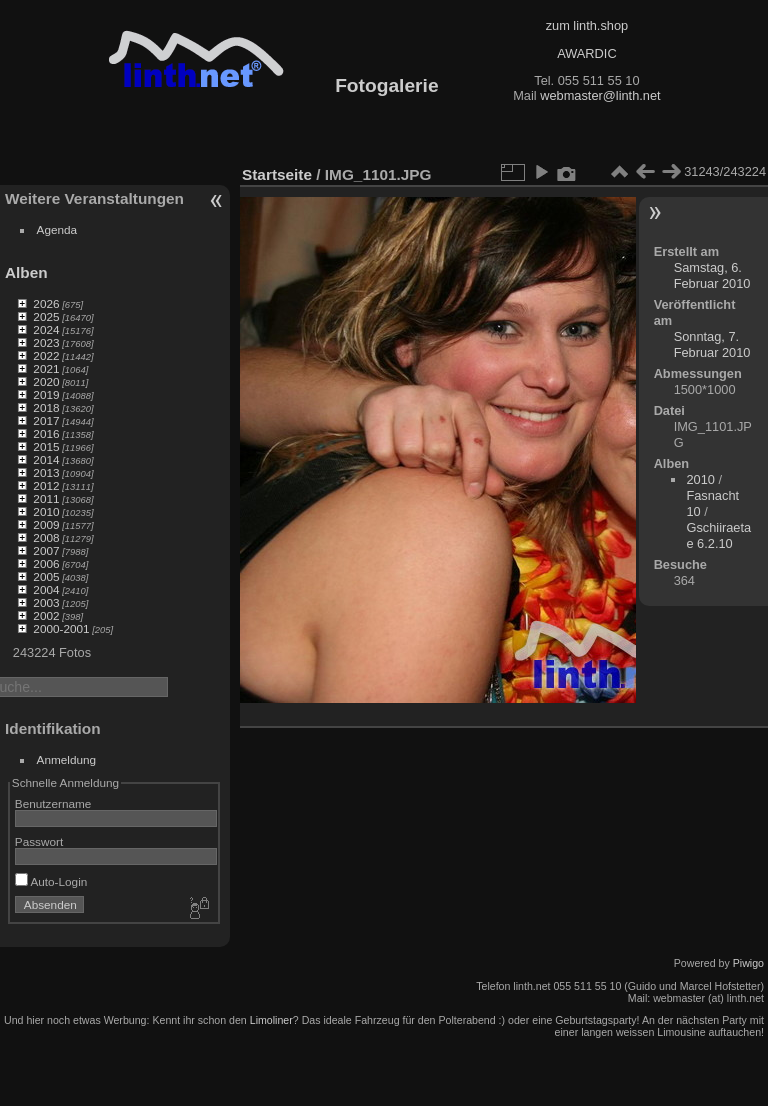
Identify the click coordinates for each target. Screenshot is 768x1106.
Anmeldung (67, 759)
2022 (46, 355)
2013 (46, 472)
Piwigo (748, 963)
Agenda (57, 229)
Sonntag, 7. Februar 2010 (712, 344)
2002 (46, 615)
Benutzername (53, 803)
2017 (46, 420)
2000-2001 (61, 628)
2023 (46, 342)
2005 (46, 576)
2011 (46, 498)
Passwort (39, 841)
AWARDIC (586, 53)
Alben (26, 272)
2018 (46, 407)
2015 (46, 446)
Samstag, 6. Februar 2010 (712, 275)
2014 (46, 459)
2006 (46, 563)
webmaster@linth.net (600, 95)
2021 (46, 368)
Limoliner (271, 1020)
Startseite (277, 174)
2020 (46, 381)
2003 (46, 602)
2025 (46, 316)
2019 (46, 394)
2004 (46, 589)
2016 (46, 433)
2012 (46, 485)
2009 (46, 524)
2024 (46, 329)
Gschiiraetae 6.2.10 (718, 535)
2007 (46, 550)
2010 (46, 511)
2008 (46, 537)
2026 (46, 303)
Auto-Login (51, 881)
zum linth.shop (587, 25)
